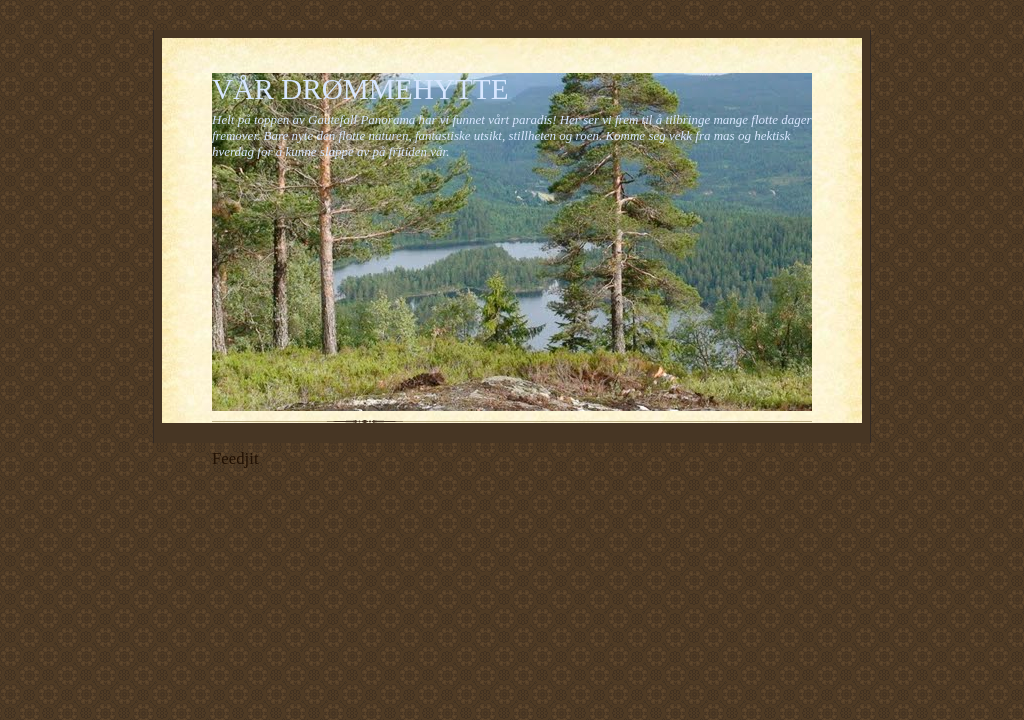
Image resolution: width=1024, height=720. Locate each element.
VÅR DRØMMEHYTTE (360, 89)
